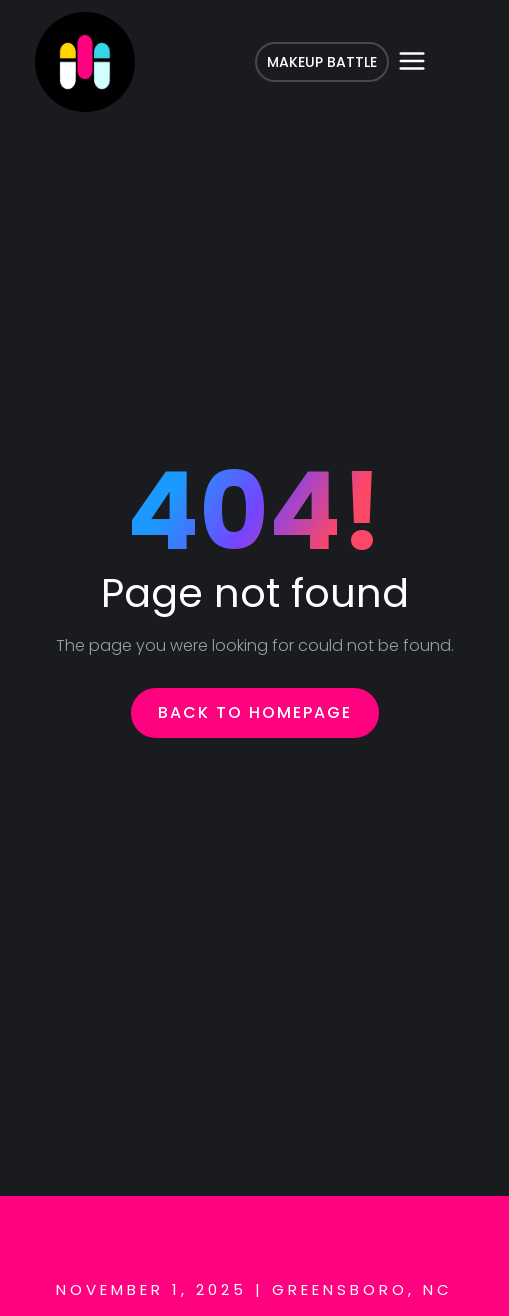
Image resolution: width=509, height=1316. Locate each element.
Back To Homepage (255, 712)
